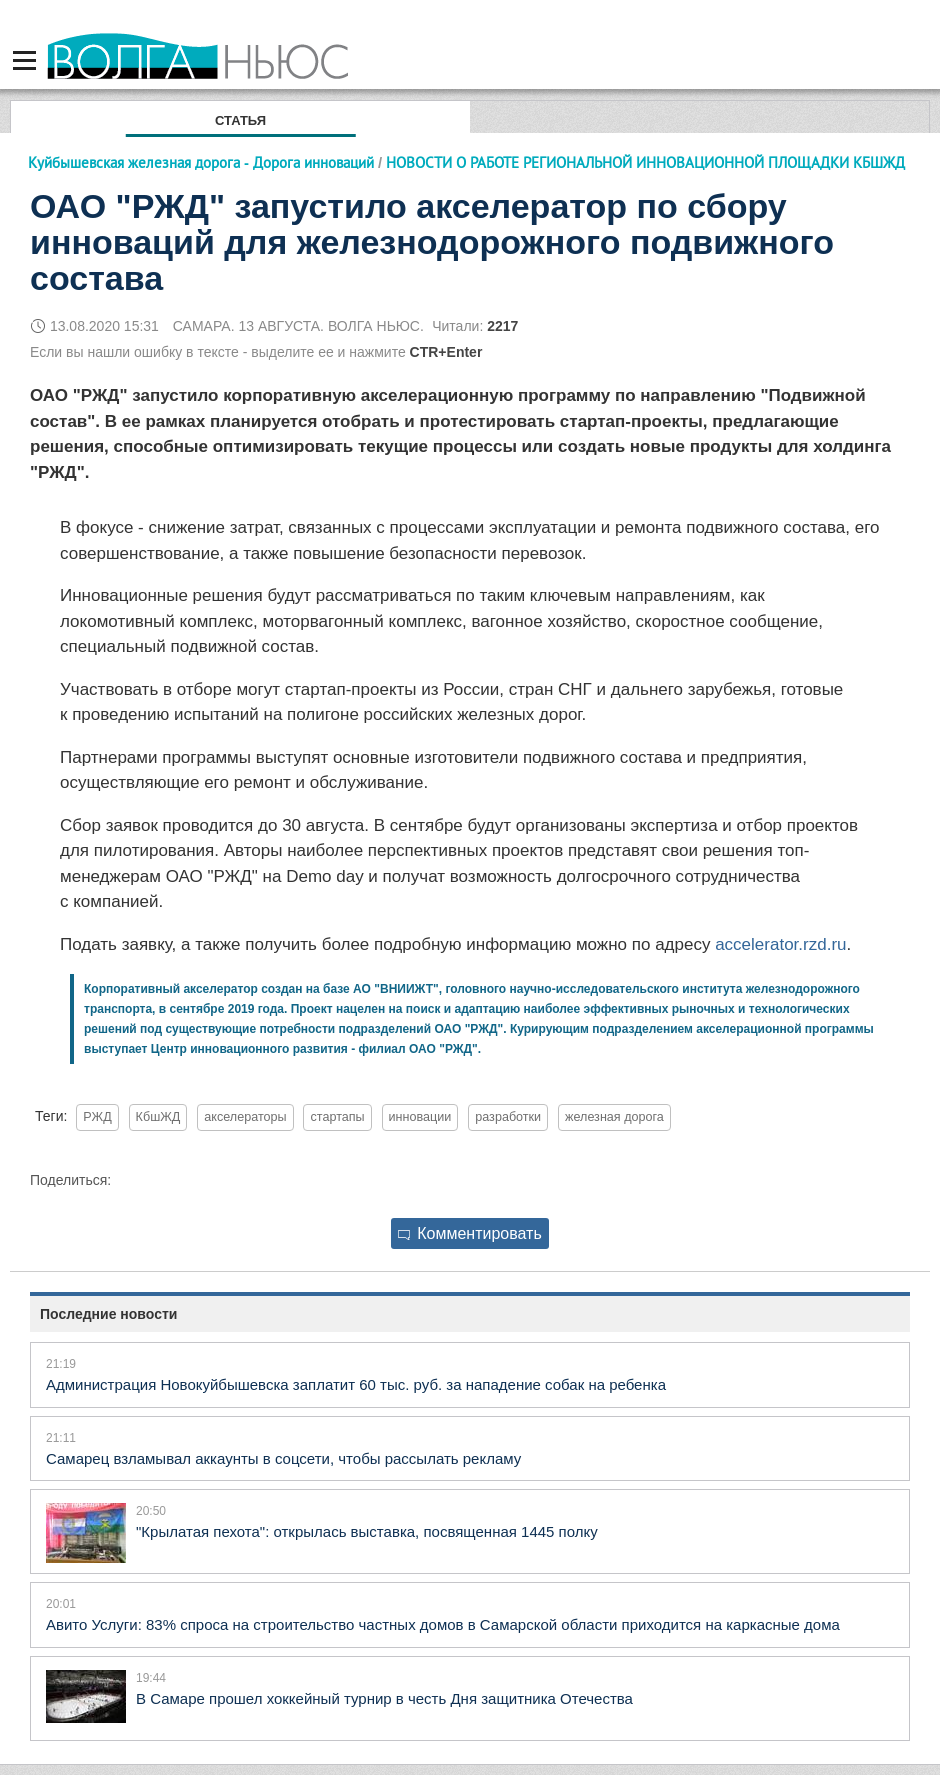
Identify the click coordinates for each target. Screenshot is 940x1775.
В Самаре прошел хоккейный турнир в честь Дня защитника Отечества (384, 1698)
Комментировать (470, 1233)
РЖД (97, 1117)
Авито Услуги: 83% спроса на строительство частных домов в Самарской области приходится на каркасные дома (443, 1624)
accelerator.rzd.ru (780, 944)
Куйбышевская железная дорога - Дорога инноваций (201, 162)
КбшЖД (158, 1117)
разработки (508, 1117)
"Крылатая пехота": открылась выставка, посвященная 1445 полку (367, 1531)
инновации (420, 1117)
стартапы (337, 1117)
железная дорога (614, 1117)
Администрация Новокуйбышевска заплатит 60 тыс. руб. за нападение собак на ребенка (356, 1384)
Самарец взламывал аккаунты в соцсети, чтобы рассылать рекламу (283, 1458)
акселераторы (245, 1117)
